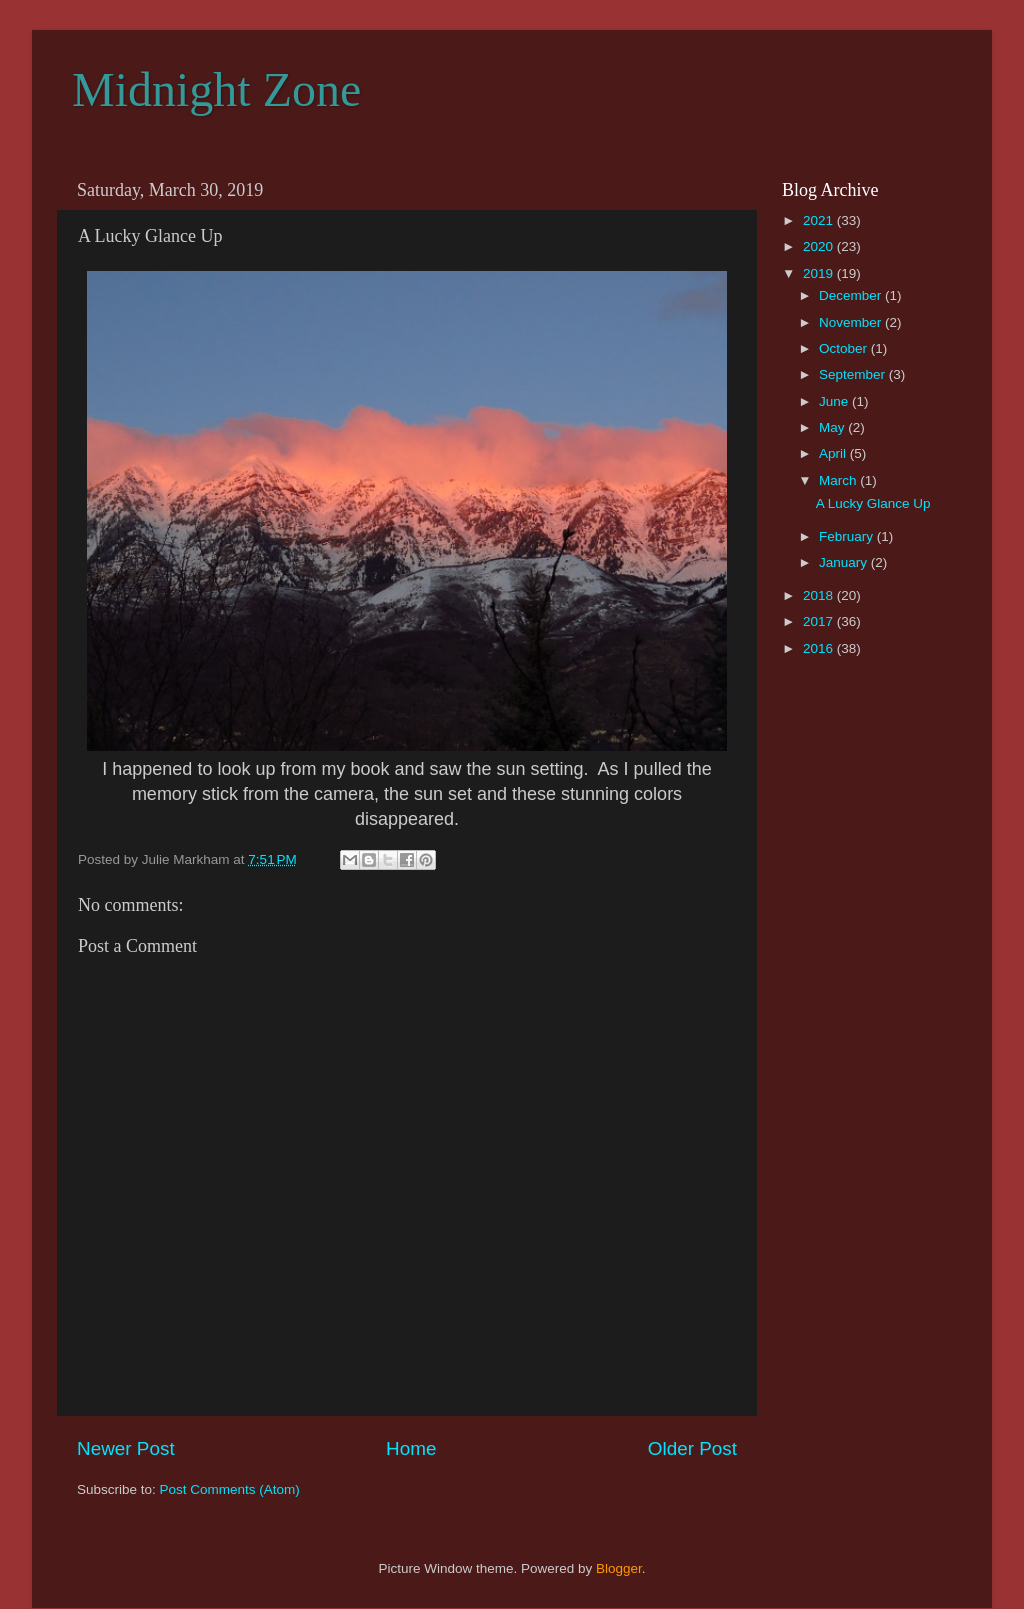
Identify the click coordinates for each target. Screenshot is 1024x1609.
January (845, 562)
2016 (820, 648)
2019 (820, 273)
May (833, 427)
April (834, 453)
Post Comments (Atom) (230, 1489)
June (835, 401)
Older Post (692, 1448)
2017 (820, 621)
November (852, 322)
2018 (820, 595)
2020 (820, 246)
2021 (820, 220)
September (854, 374)
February (848, 536)
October (845, 348)
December (852, 295)
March (839, 480)
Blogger (619, 1568)
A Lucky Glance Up (873, 503)
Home (411, 1448)
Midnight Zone (216, 89)
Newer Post (126, 1448)
